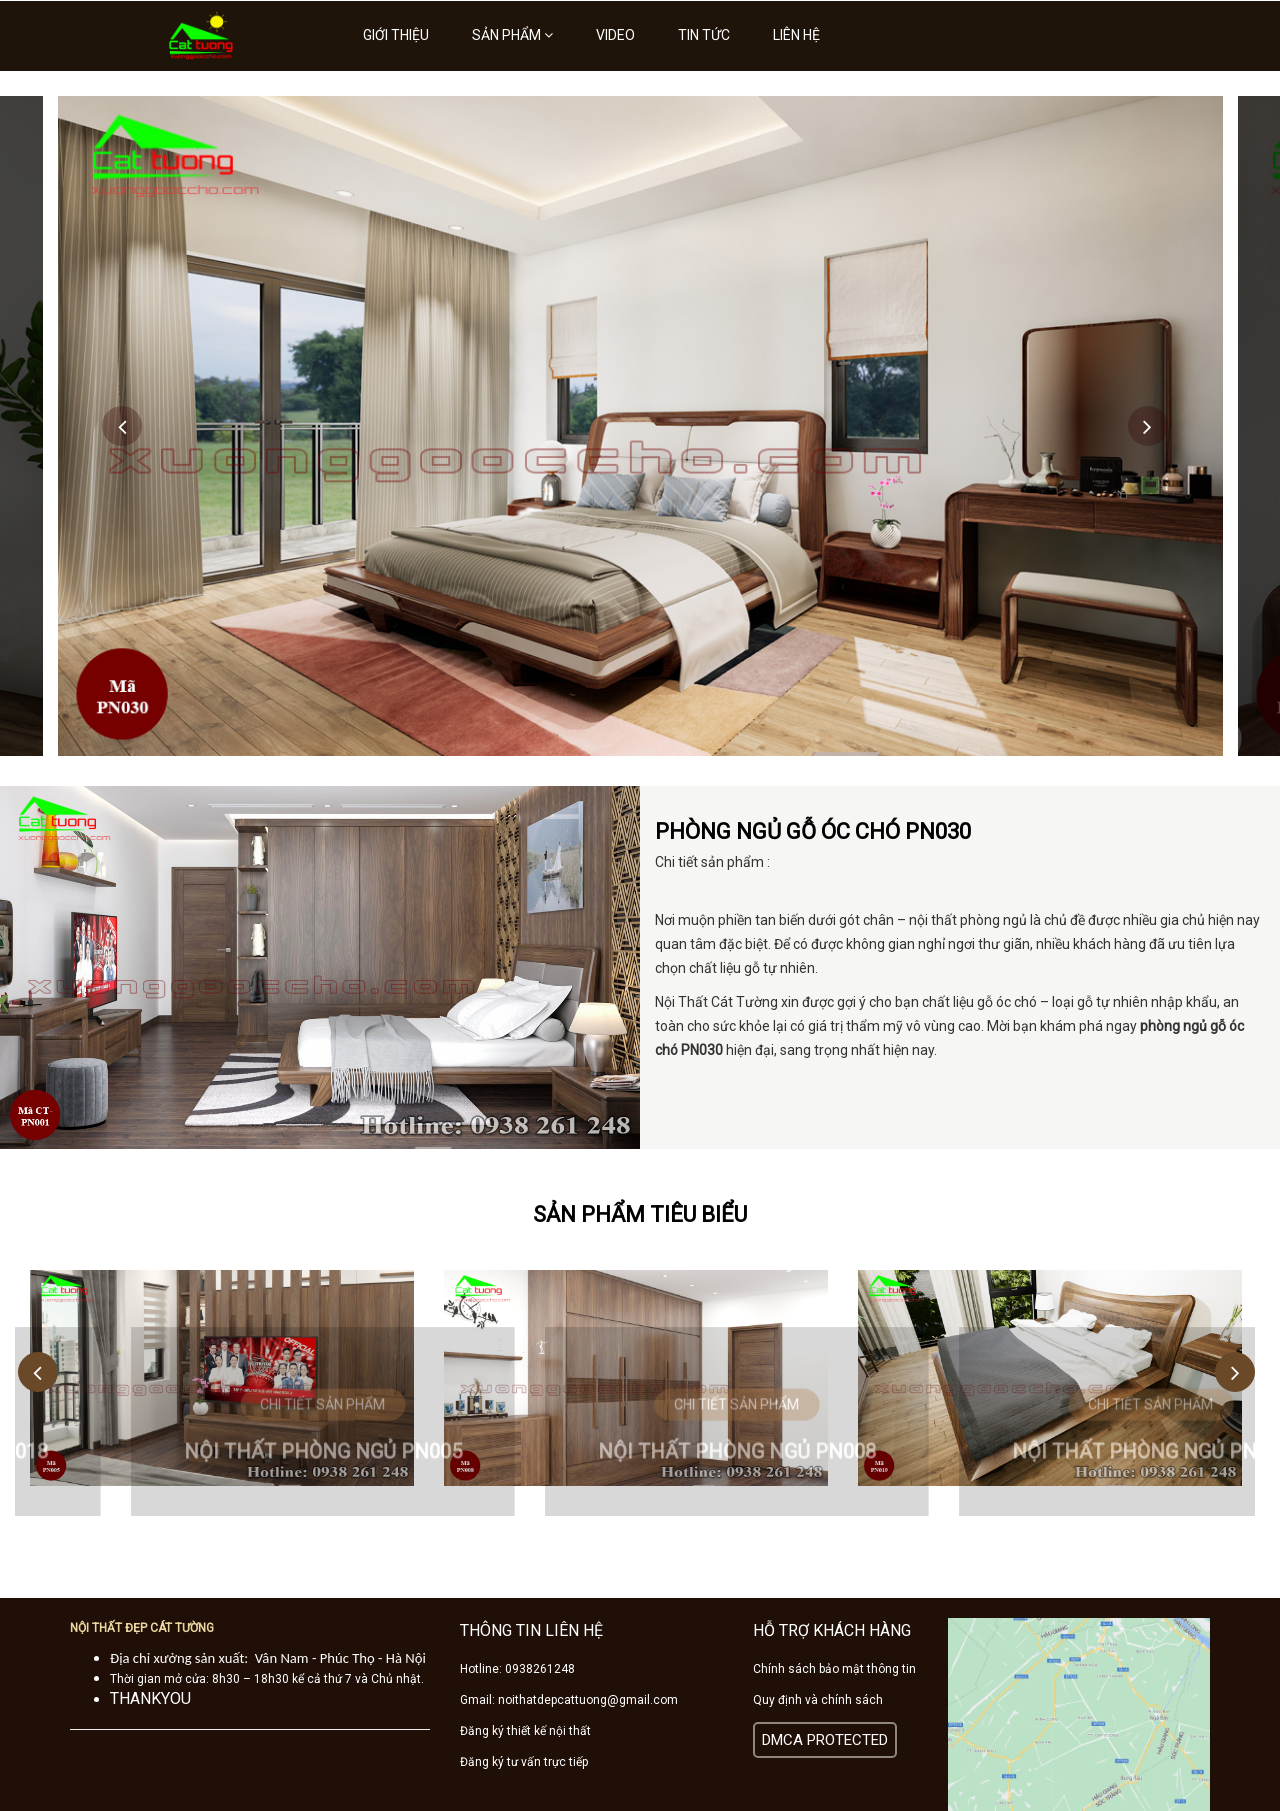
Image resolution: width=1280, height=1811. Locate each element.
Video (615, 35)
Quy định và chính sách (818, 1700)
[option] (640, 426)
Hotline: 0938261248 (517, 1669)
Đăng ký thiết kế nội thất (525, 1731)
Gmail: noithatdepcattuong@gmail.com (569, 1700)
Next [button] (1148, 426)
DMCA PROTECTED (825, 1740)
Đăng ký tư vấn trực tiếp (524, 1762)
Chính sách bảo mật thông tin (834, 1669)
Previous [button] (122, 426)
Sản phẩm (512, 35)
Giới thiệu (396, 35)
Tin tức (704, 35)
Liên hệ (796, 35)
